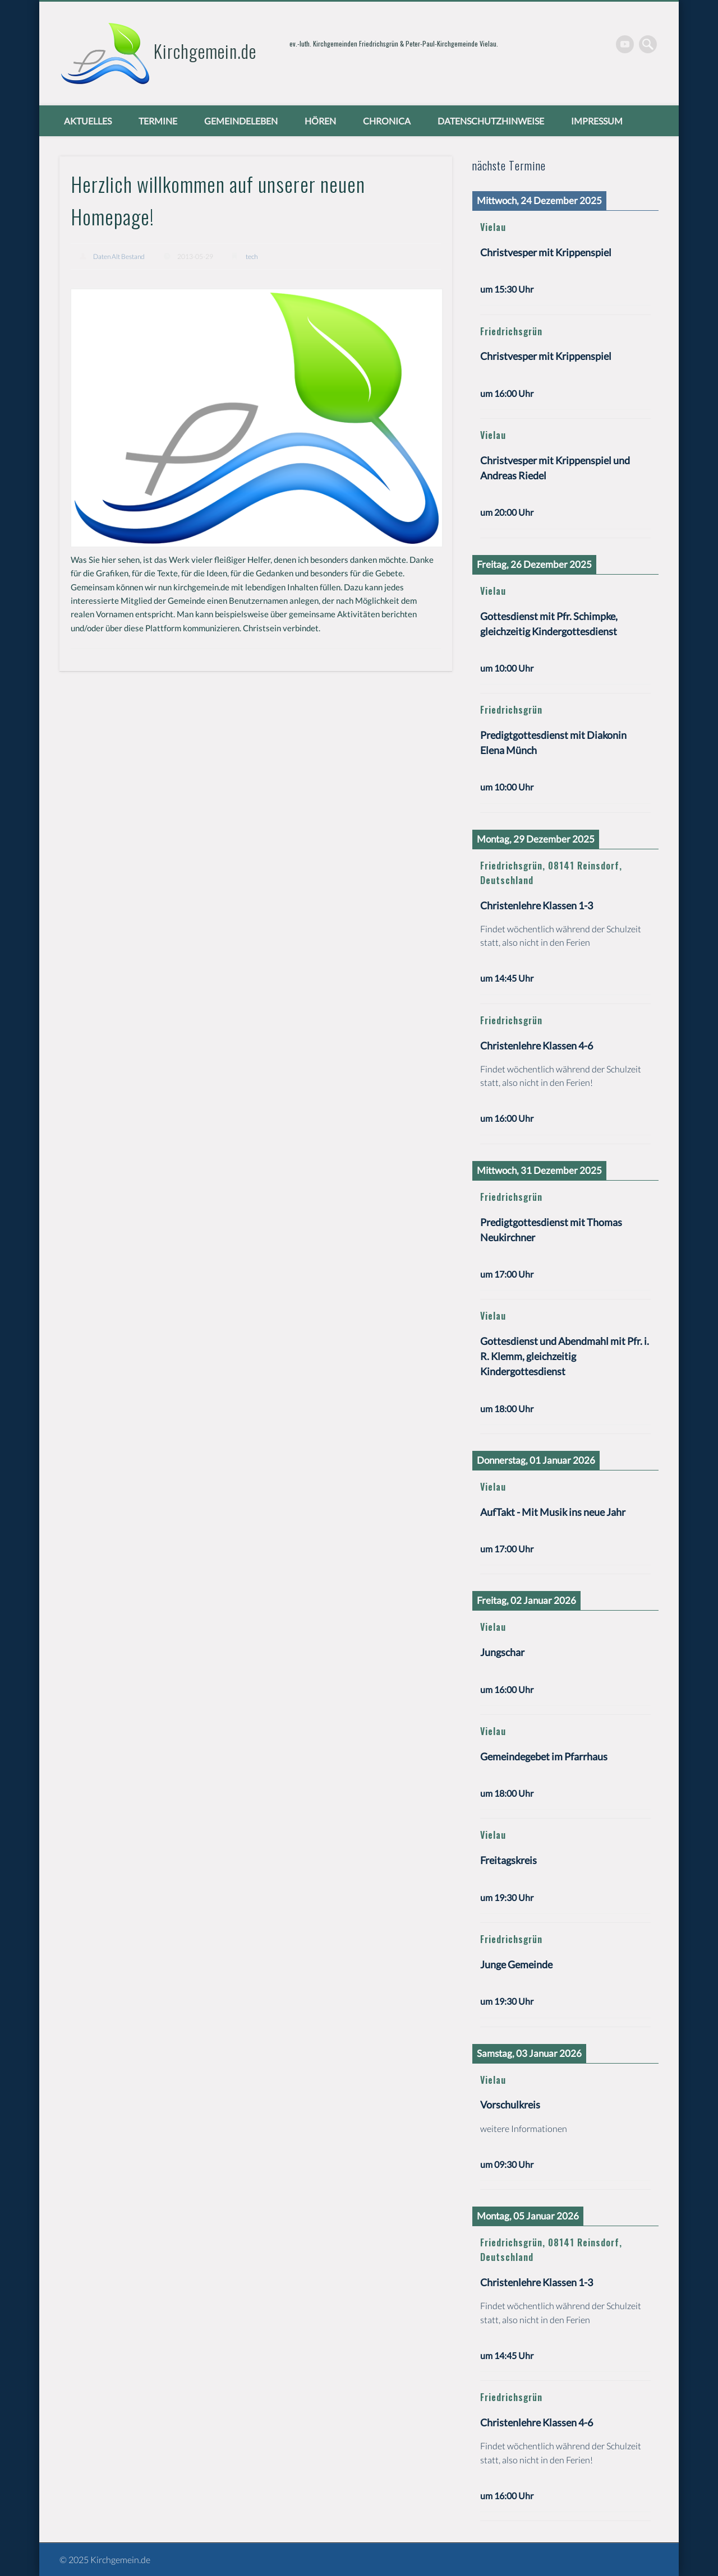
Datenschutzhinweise (491, 120)
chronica (387, 120)
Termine (158, 120)
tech (251, 256)
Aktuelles (88, 120)
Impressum (597, 120)
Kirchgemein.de (205, 51)
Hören (320, 120)
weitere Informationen (523, 2128)
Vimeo (625, 44)
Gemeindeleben (241, 120)
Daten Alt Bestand (119, 256)
